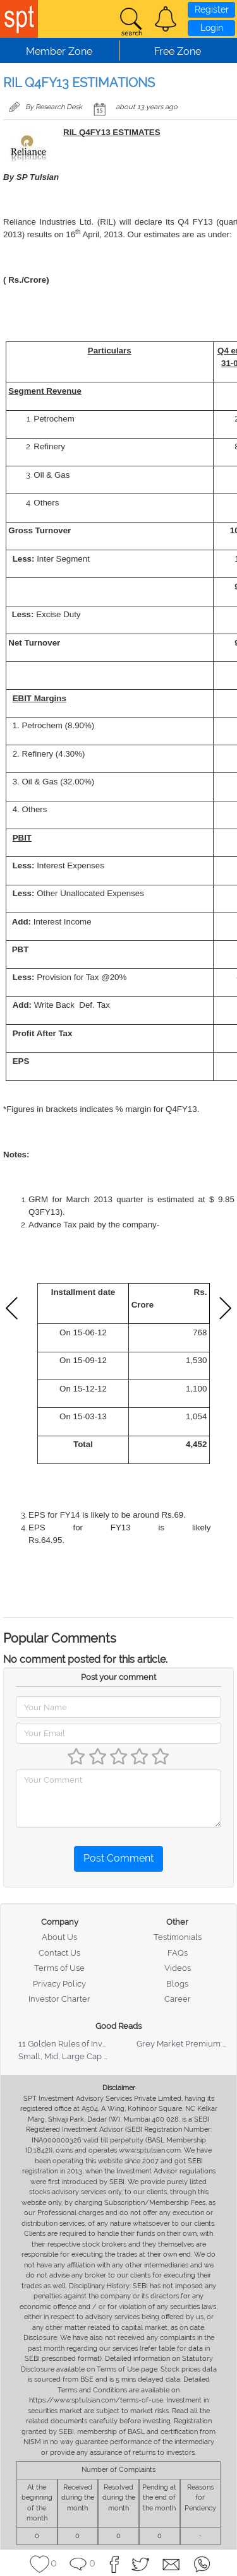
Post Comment (118, 1858)
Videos (177, 1968)
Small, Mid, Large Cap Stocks (73, 2056)
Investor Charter (59, 1999)
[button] (165, 19)
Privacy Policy (59, 1983)
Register (212, 9)
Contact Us (59, 1953)
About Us (59, 1937)
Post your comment (118, 1677)
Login (211, 28)
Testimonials (178, 1937)
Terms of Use (59, 1968)
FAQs (177, 1953)
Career (177, 1999)
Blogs (177, 1983)
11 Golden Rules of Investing (72, 2043)
